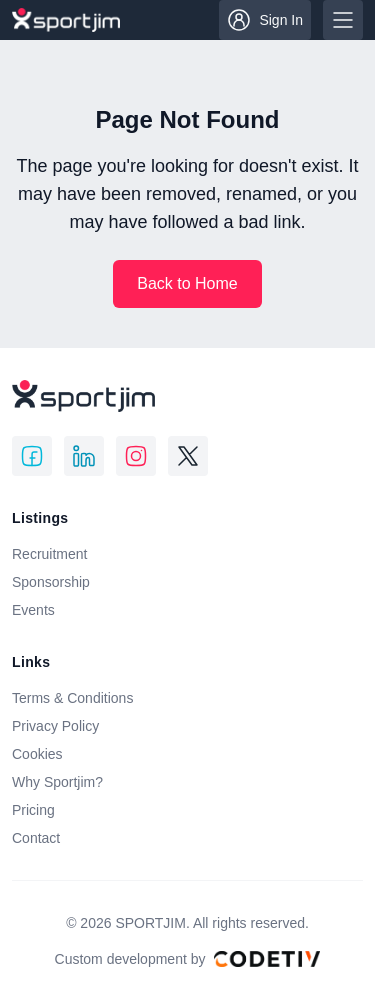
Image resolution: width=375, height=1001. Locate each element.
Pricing (33, 810)
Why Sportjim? (57, 782)
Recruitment (49, 554)
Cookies (37, 754)
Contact (36, 838)
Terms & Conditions (72, 698)
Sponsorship (51, 582)
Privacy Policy (55, 726)
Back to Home (187, 283)
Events (33, 610)
